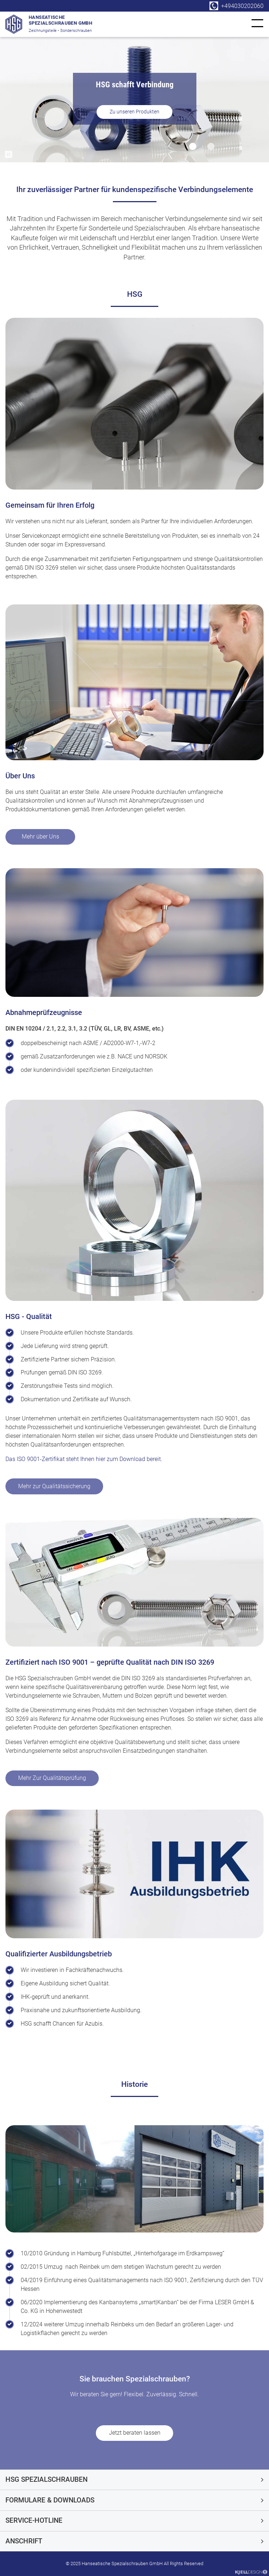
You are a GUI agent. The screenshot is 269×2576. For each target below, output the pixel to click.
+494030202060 (242, 6)
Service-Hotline (33, 2520)
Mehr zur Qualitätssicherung (54, 1486)
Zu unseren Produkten (134, 112)
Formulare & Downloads (49, 2500)
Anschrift (23, 2541)
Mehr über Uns (40, 836)
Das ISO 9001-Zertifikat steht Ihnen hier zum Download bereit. (83, 1459)
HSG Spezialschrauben (46, 2479)
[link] (257, 23)
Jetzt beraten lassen (134, 2432)
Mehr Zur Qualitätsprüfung (52, 1777)
